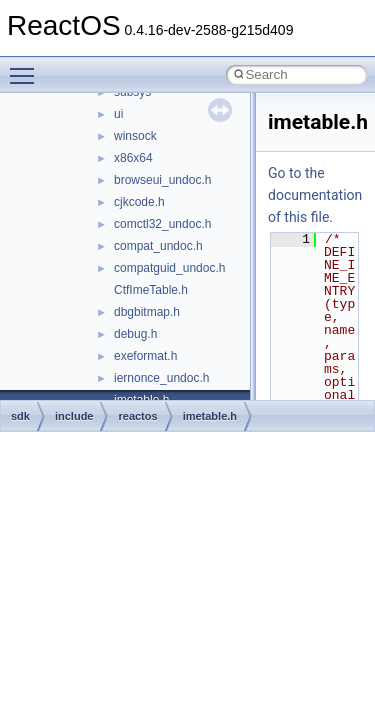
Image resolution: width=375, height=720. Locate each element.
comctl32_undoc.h (162, 224)
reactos (137, 416)
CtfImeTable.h (151, 290)
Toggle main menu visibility (27, 67)
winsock (135, 136)
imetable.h (210, 416)
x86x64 (133, 158)
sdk (20, 416)
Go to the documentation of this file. (315, 195)
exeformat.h (145, 356)
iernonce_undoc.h (161, 378)
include (74, 416)
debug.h (135, 334)
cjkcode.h (139, 202)
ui (118, 114)
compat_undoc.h (158, 246)
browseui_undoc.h (162, 180)
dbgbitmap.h (147, 312)
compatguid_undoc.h (169, 268)
